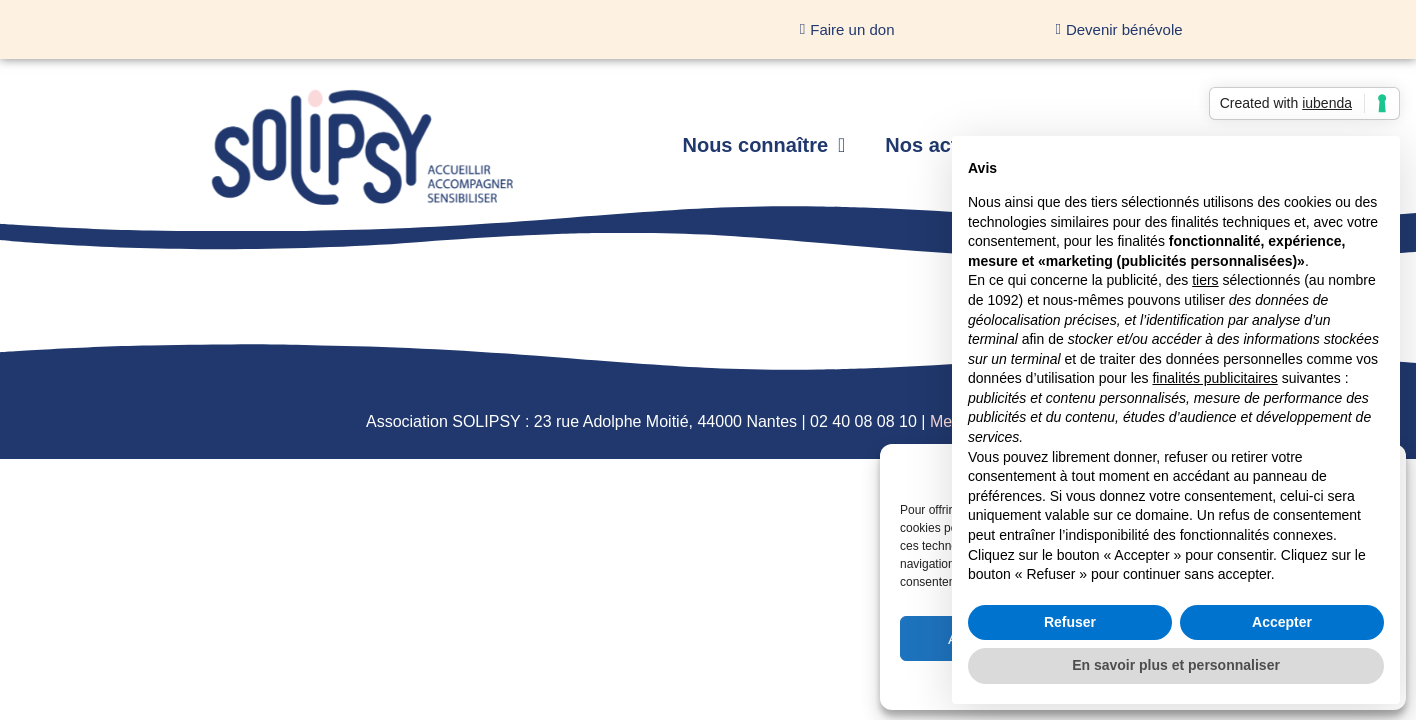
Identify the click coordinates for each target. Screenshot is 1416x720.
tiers (1205, 280)
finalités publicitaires (1214, 378)
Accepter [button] (1282, 622)
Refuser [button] (1070, 622)
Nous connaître (763, 145)
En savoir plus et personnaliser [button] (1176, 665)
